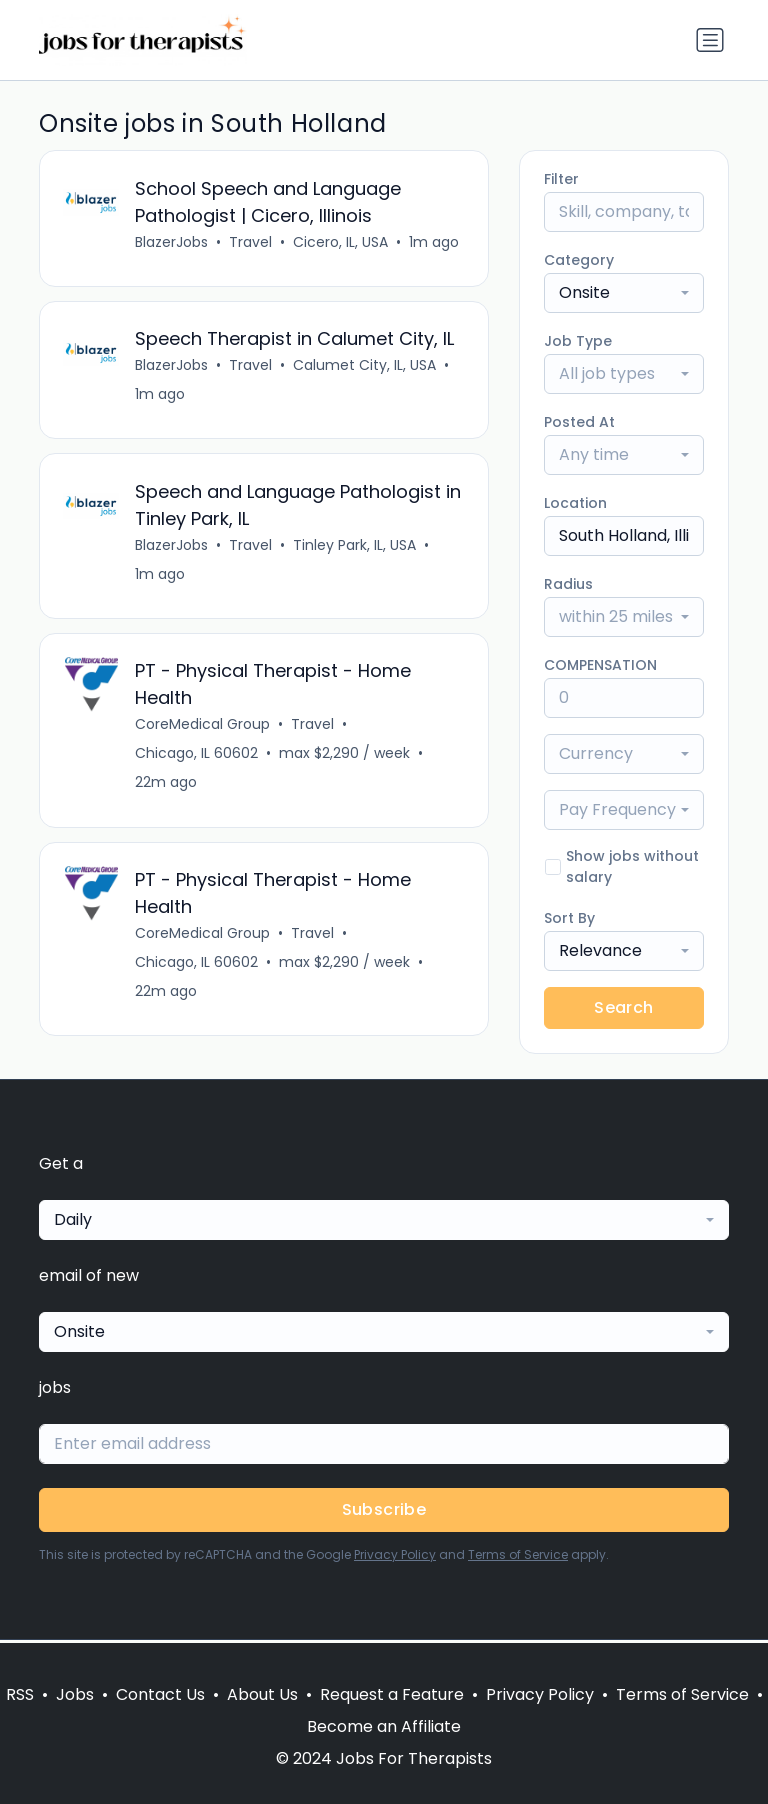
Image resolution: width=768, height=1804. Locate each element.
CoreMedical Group (203, 729)
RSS (20, 1694)
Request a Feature (392, 1694)
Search (623, 1007)
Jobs (75, 1694)
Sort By (569, 918)
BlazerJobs (172, 242)
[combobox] (624, 293)
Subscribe (384, 1512)
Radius (568, 584)
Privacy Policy (395, 1557)
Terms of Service (518, 1557)
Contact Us (160, 1694)
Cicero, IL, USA (341, 242)
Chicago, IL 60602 (197, 758)
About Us (262, 1694)
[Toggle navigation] (710, 40)
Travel (251, 242)
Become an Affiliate (384, 1726)
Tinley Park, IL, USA (355, 548)
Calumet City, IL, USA (365, 367)
